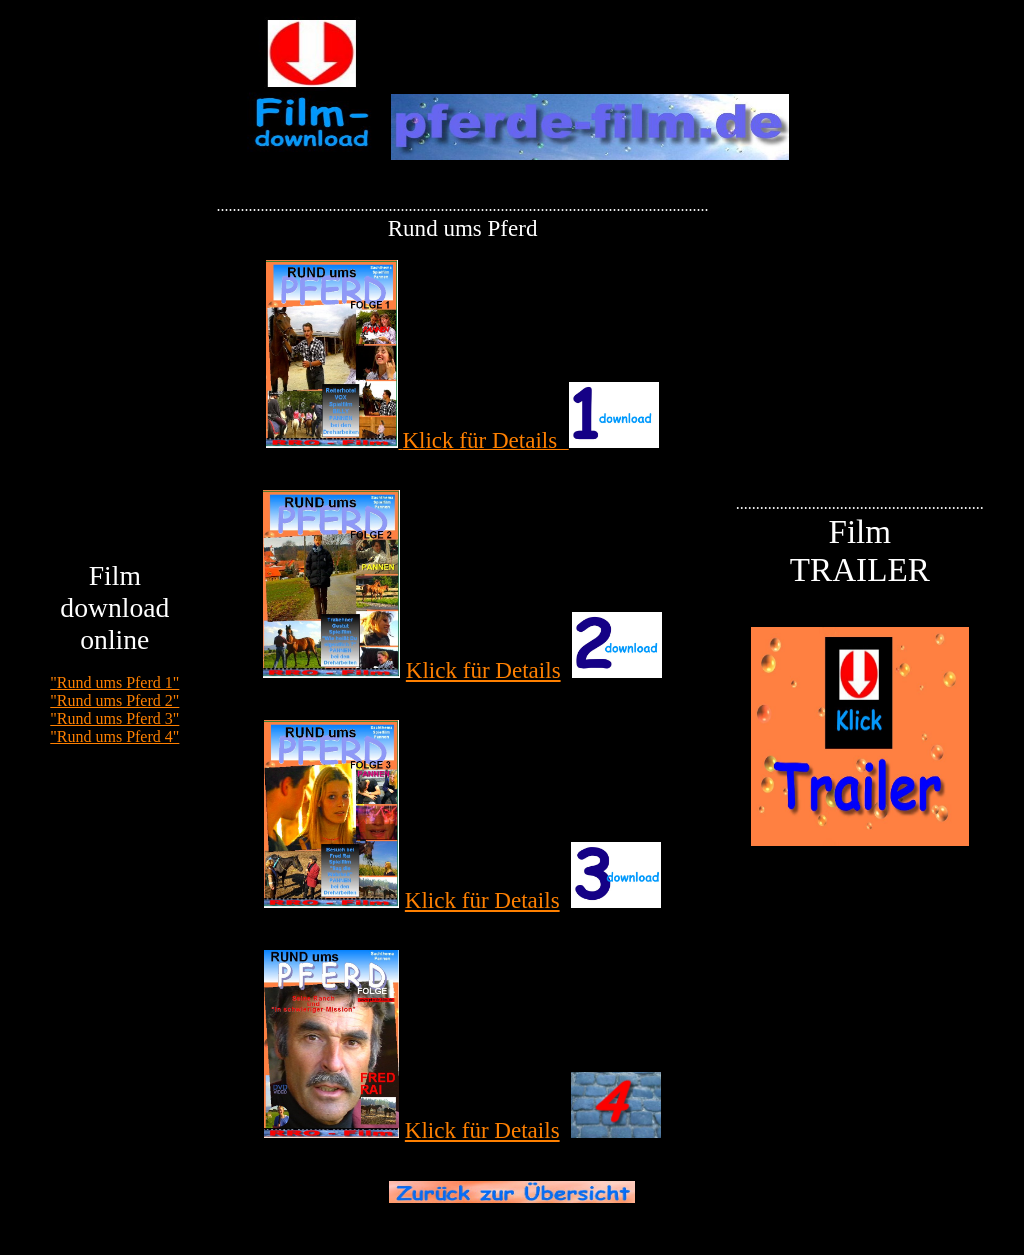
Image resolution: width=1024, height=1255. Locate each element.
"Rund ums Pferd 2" (114, 700)
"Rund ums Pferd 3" (114, 718)
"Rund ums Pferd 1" (114, 682)
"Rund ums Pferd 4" (114, 736)
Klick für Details (483, 670)
